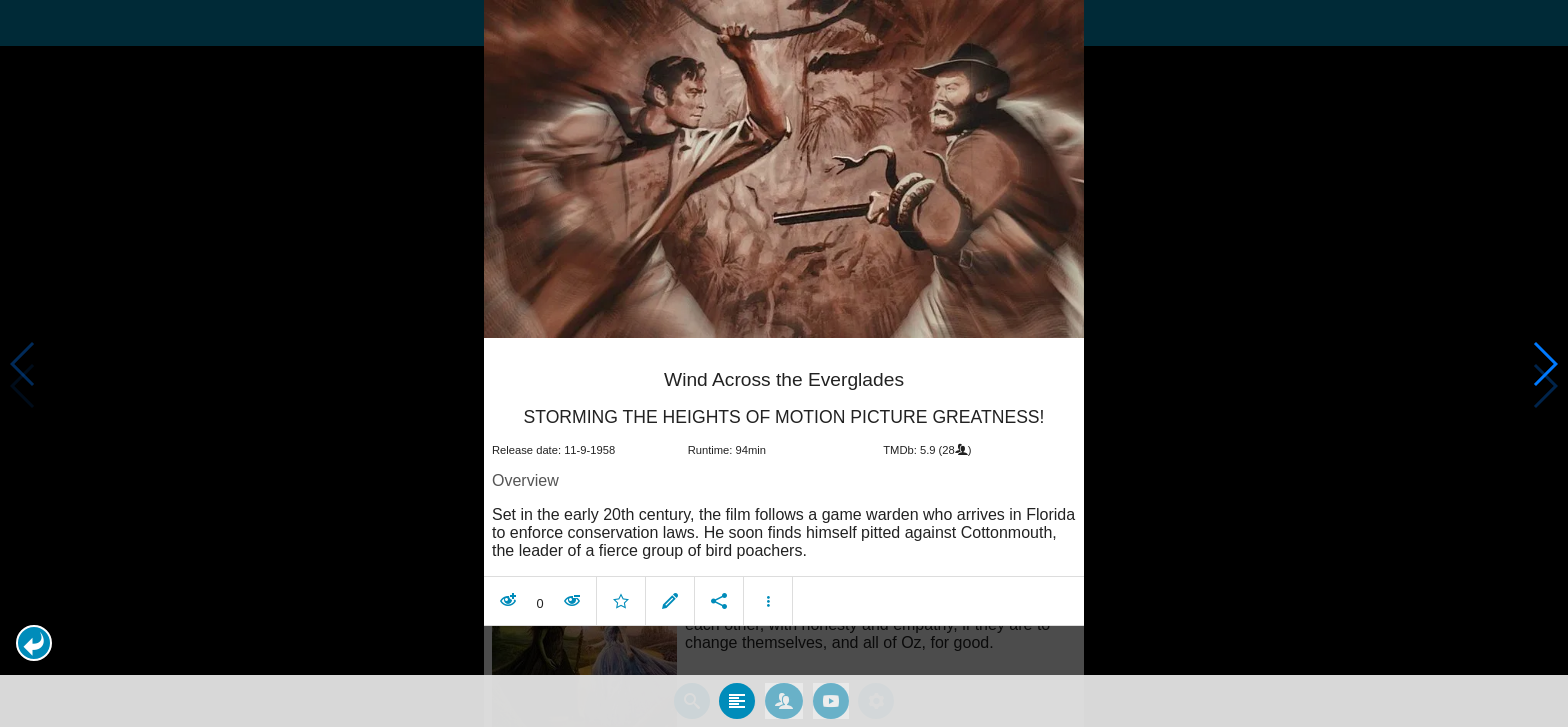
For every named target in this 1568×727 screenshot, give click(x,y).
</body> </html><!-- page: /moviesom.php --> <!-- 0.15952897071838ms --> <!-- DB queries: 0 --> (784, 363)
